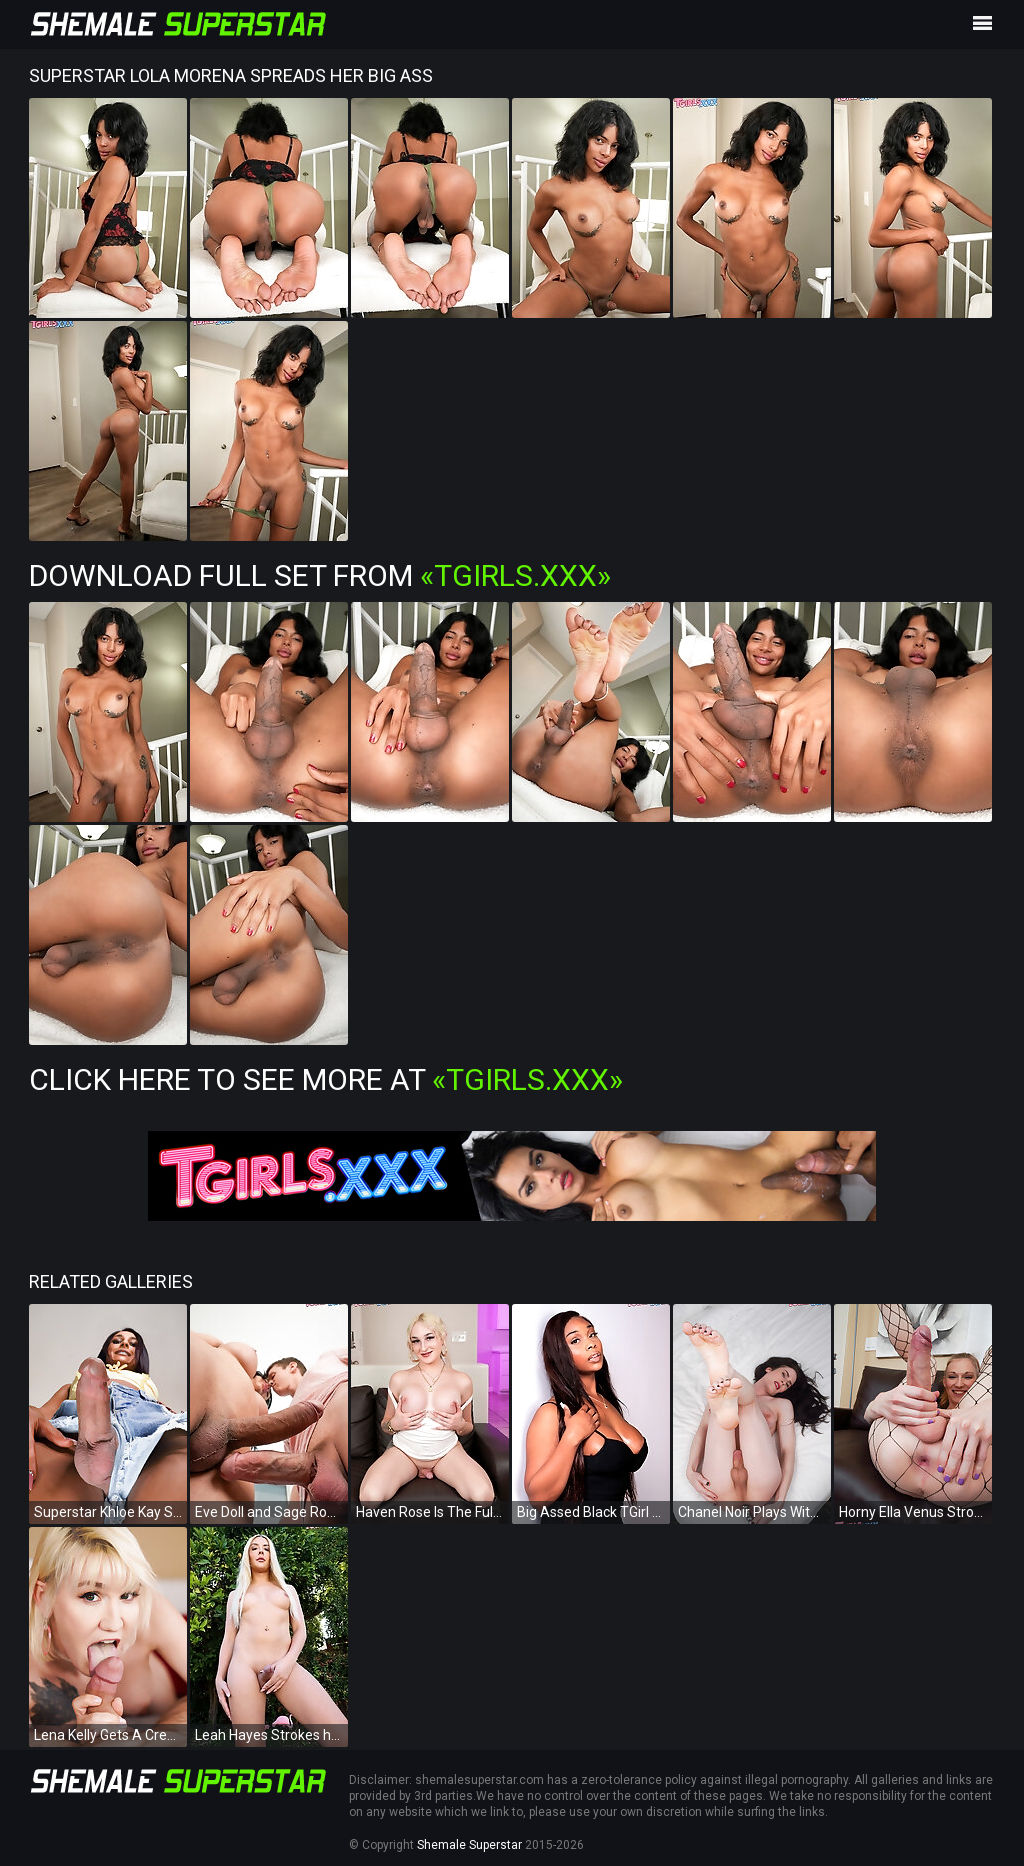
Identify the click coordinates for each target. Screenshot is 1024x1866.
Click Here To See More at (326, 1079)
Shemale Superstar (469, 1845)
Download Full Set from (320, 575)
